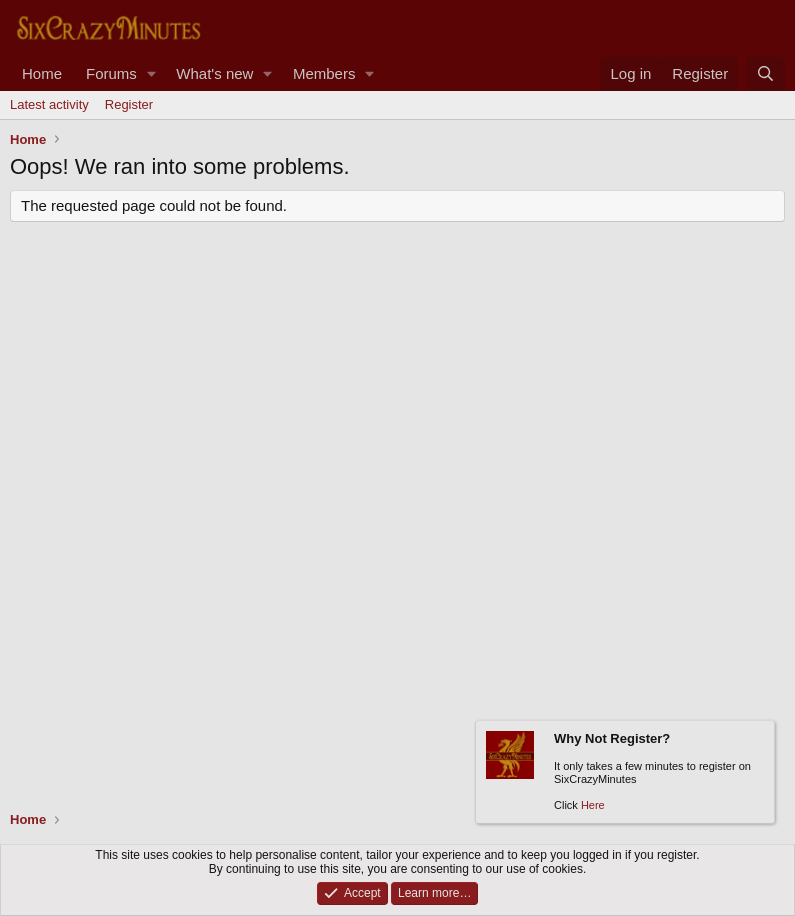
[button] (151, 74)
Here (593, 806)
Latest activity (49, 104)
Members (324, 73)
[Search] (765, 74)
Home (42, 73)
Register (129, 104)
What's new (214, 73)
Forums (111, 73)
